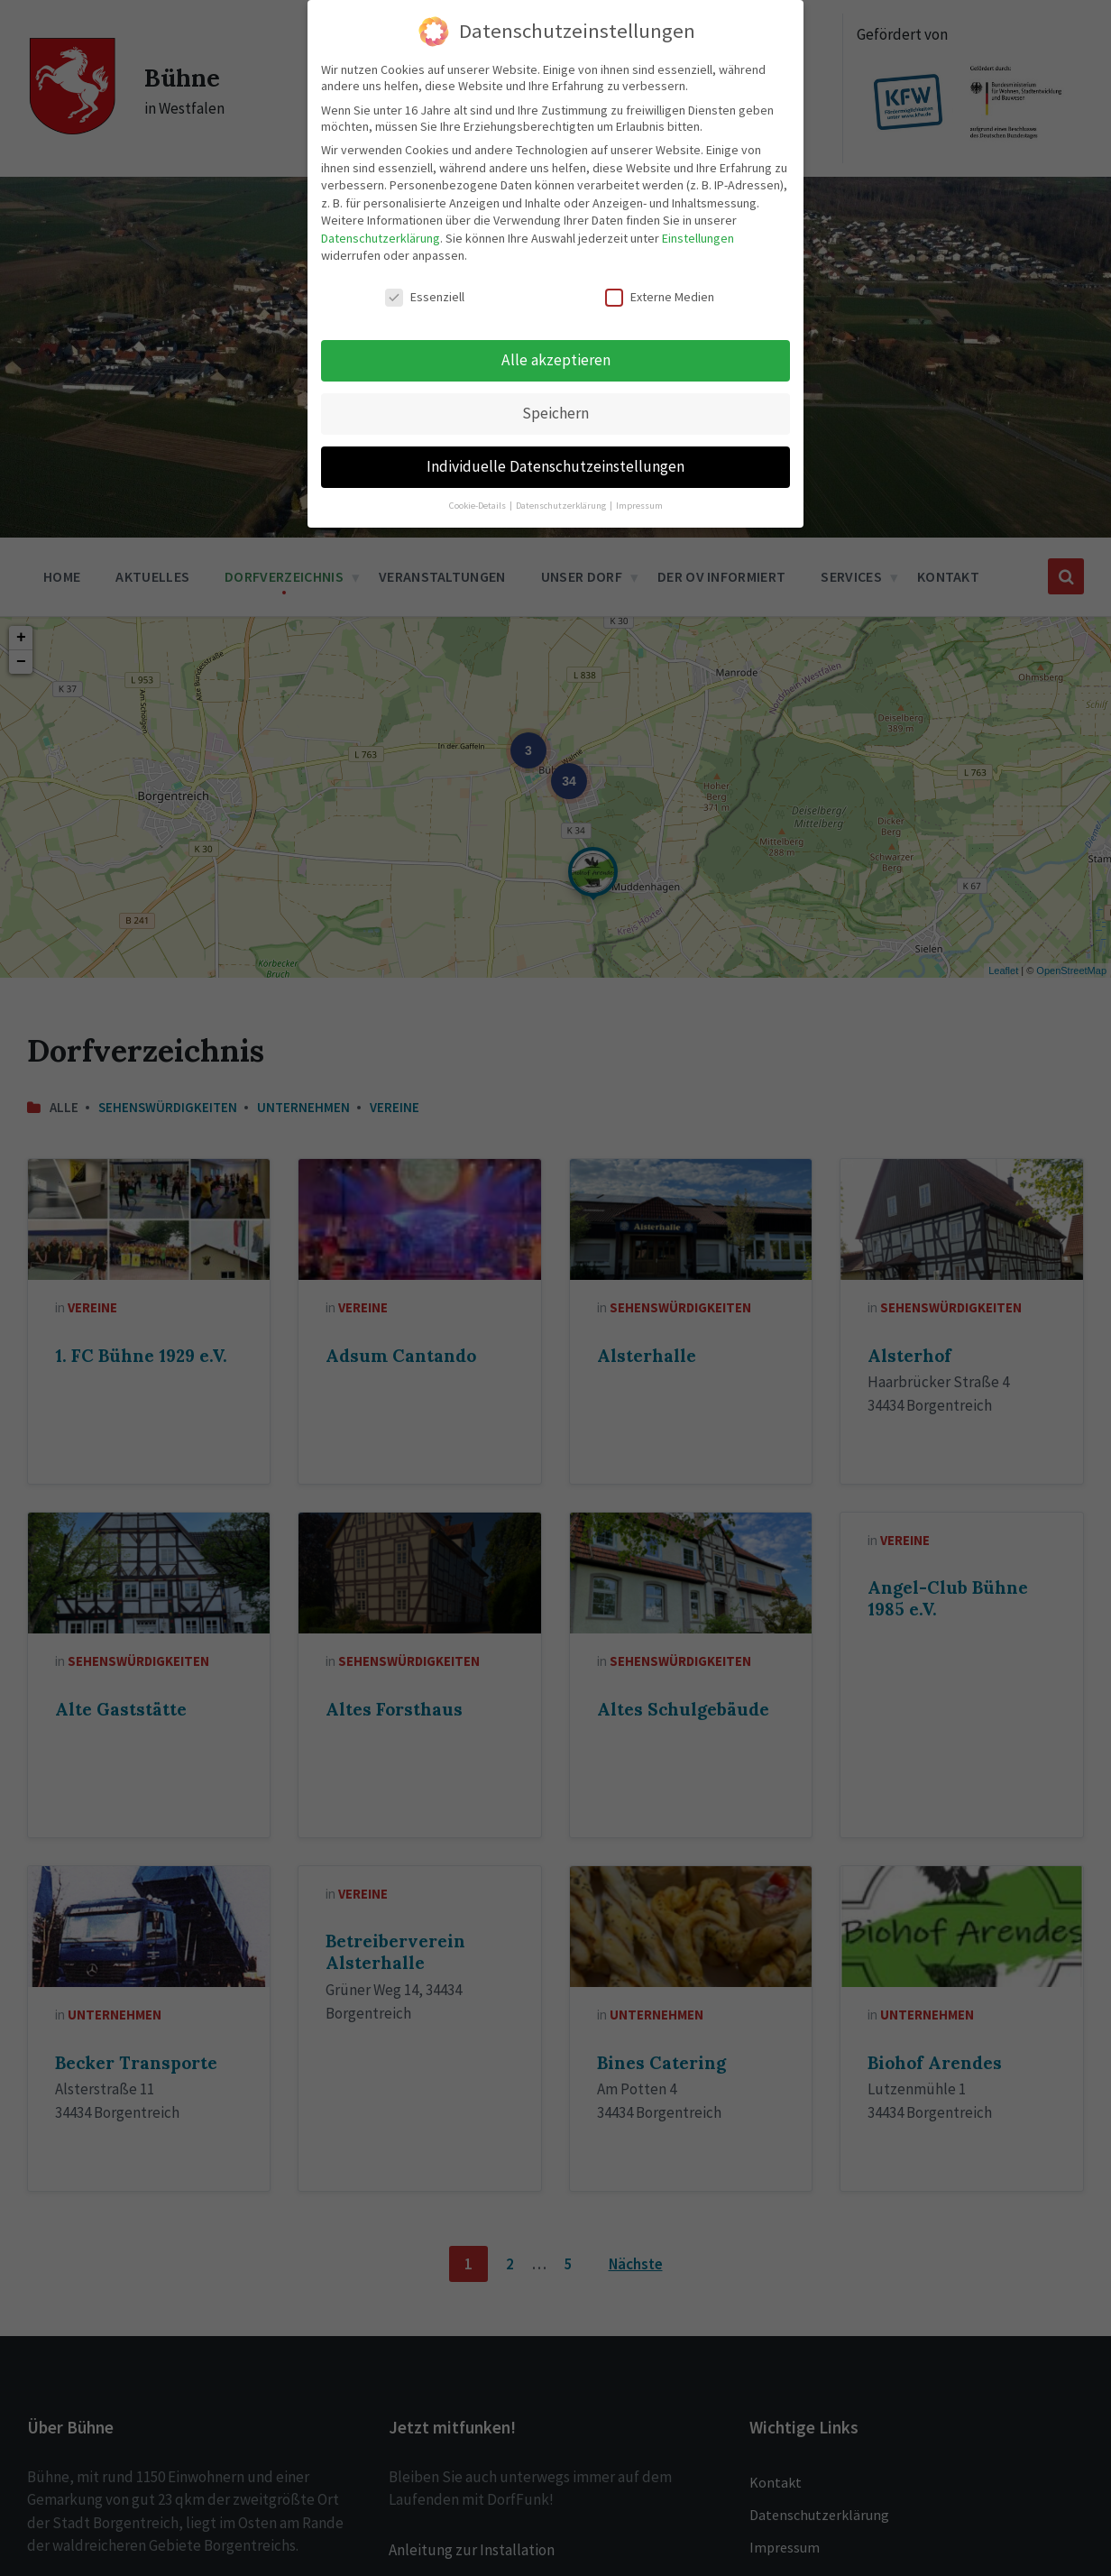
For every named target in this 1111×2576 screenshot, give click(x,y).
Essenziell (424, 297)
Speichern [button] (555, 413)
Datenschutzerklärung (380, 238)
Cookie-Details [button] (478, 505)
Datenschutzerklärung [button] (562, 505)
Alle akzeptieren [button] (556, 360)
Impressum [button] (639, 505)
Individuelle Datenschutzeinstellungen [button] (555, 466)
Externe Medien (659, 297)
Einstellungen (698, 238)
